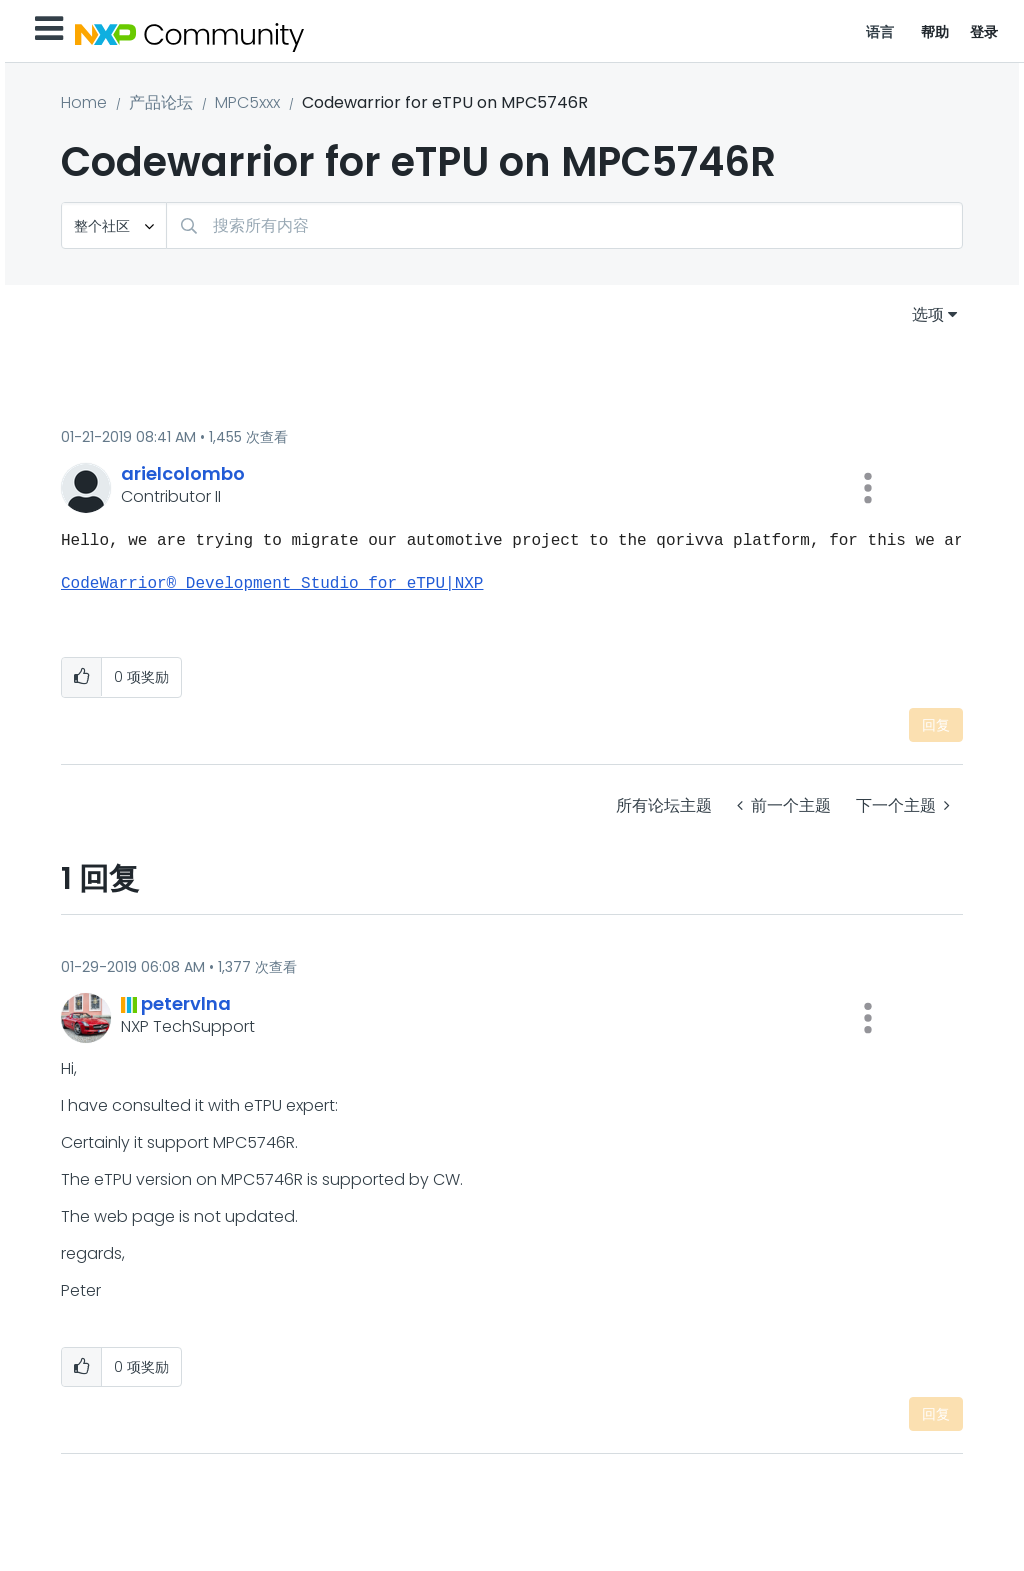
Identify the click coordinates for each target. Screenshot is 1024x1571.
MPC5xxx (247, 102)
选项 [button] (928, 314)
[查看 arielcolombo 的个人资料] (183, 473)
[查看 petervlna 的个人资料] (186, 1003)
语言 (880, 32)
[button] (868, 488)
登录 (984, 32)
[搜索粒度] (114, 225)
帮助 (935, 32)
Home (84, 102)
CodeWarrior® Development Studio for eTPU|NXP (272, 584)
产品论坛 (161, 102)
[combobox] (564, 225)
